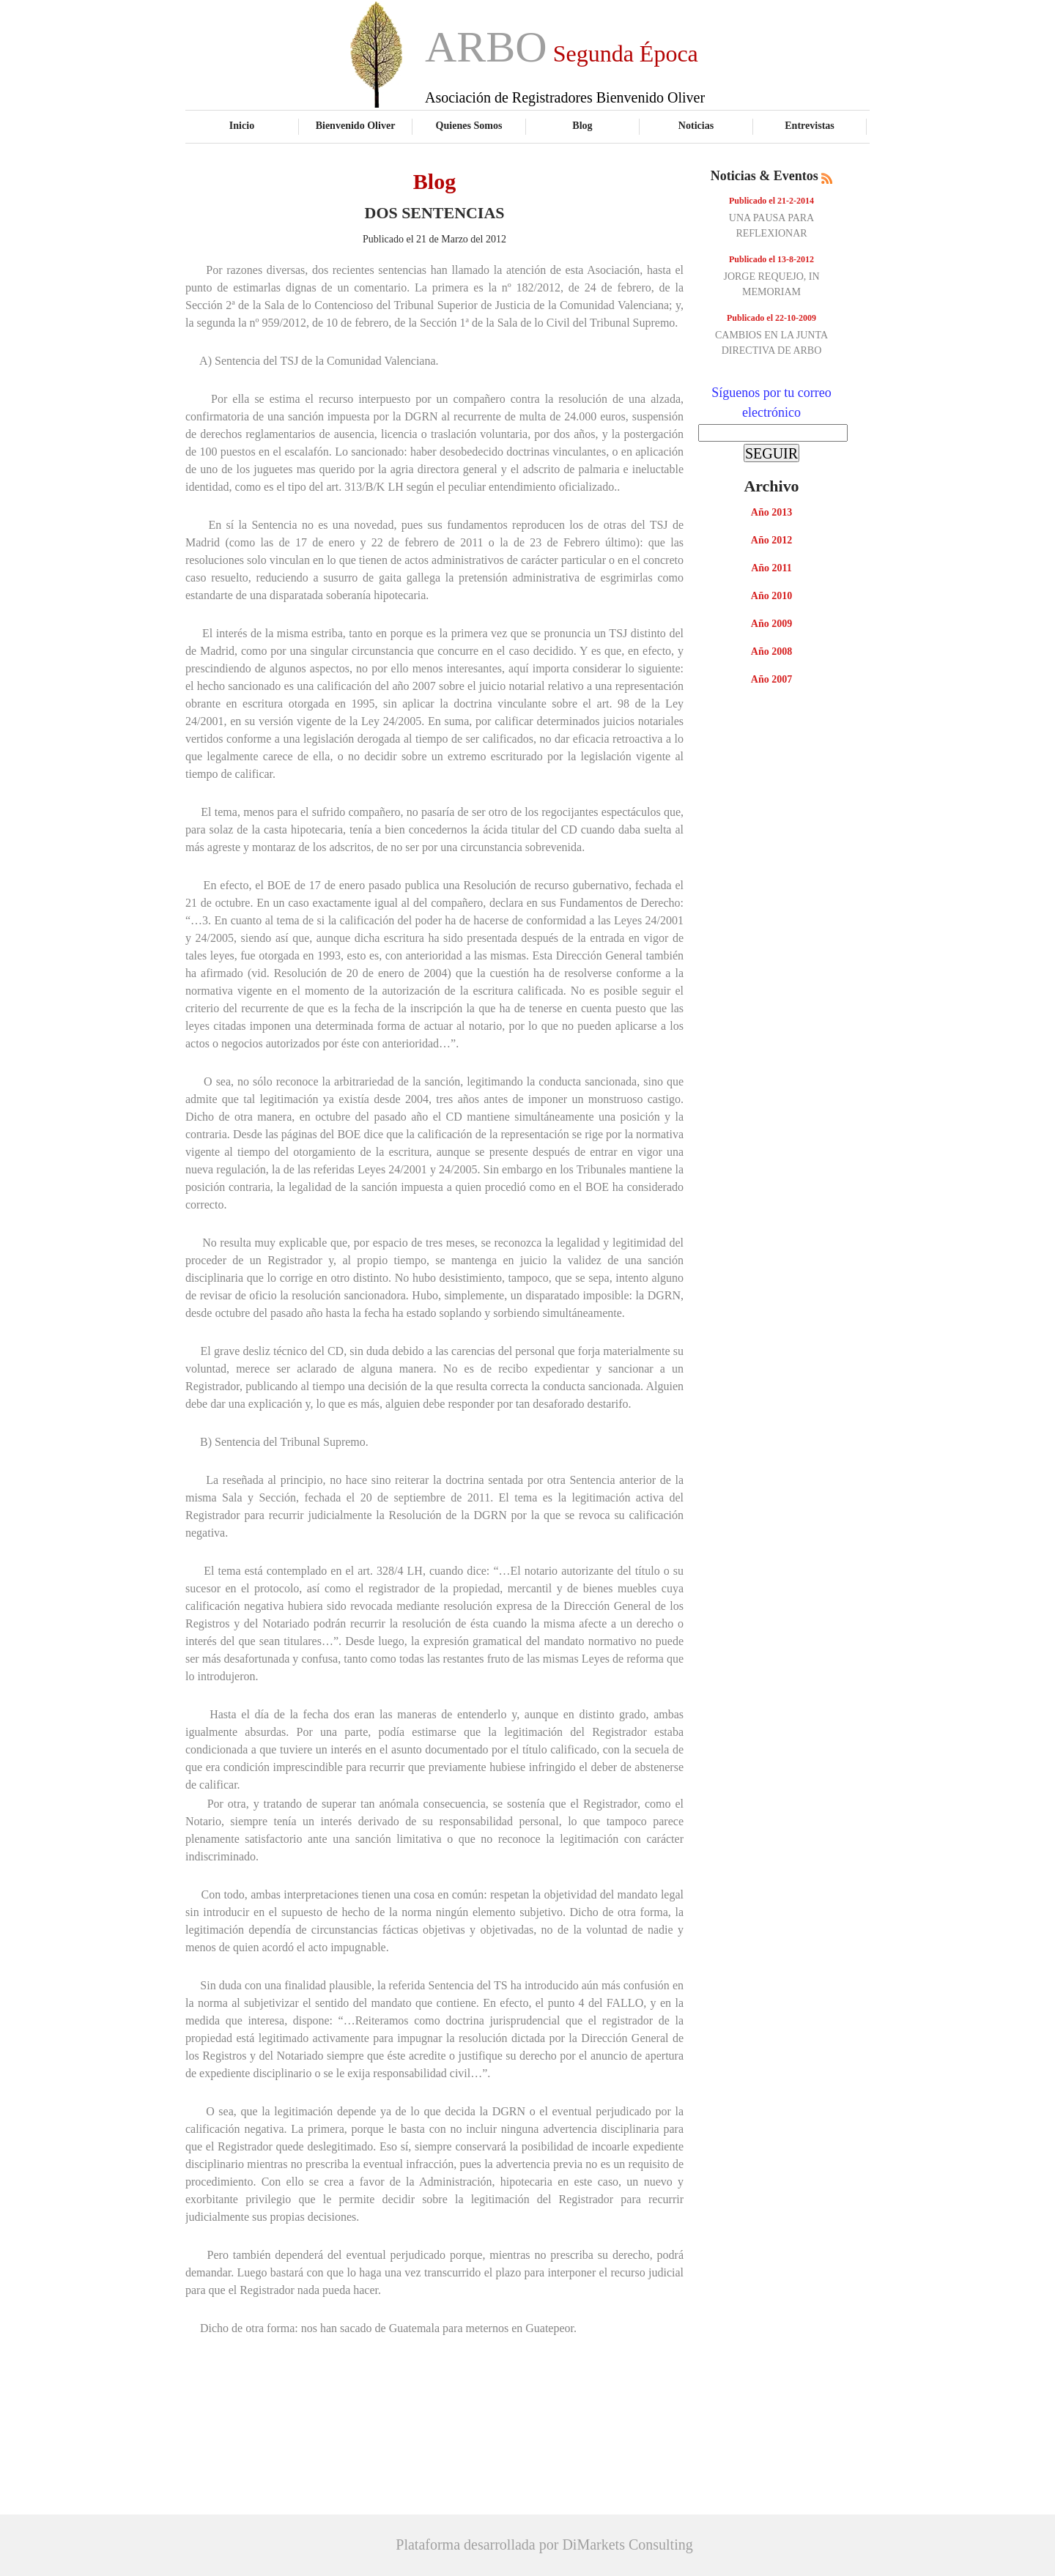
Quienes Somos (469, 125)
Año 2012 (771, 540)
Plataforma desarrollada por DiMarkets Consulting (544, 2544)
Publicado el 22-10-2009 (771, 318)
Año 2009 (771, 623)
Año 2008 (771, 651)
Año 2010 (771, 595)
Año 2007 (771, 679)
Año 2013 (771, 512)
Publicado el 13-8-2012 (771, 259)
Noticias (696, 125)
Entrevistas (809, 125)
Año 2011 (771, 568)
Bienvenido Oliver (356, 125)
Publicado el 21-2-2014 (771, 201)
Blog (582, 125)
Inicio (241, 125)
